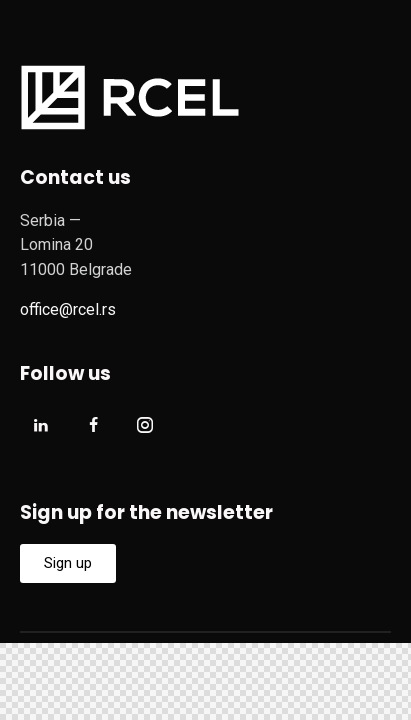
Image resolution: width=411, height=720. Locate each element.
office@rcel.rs (68, 309)
